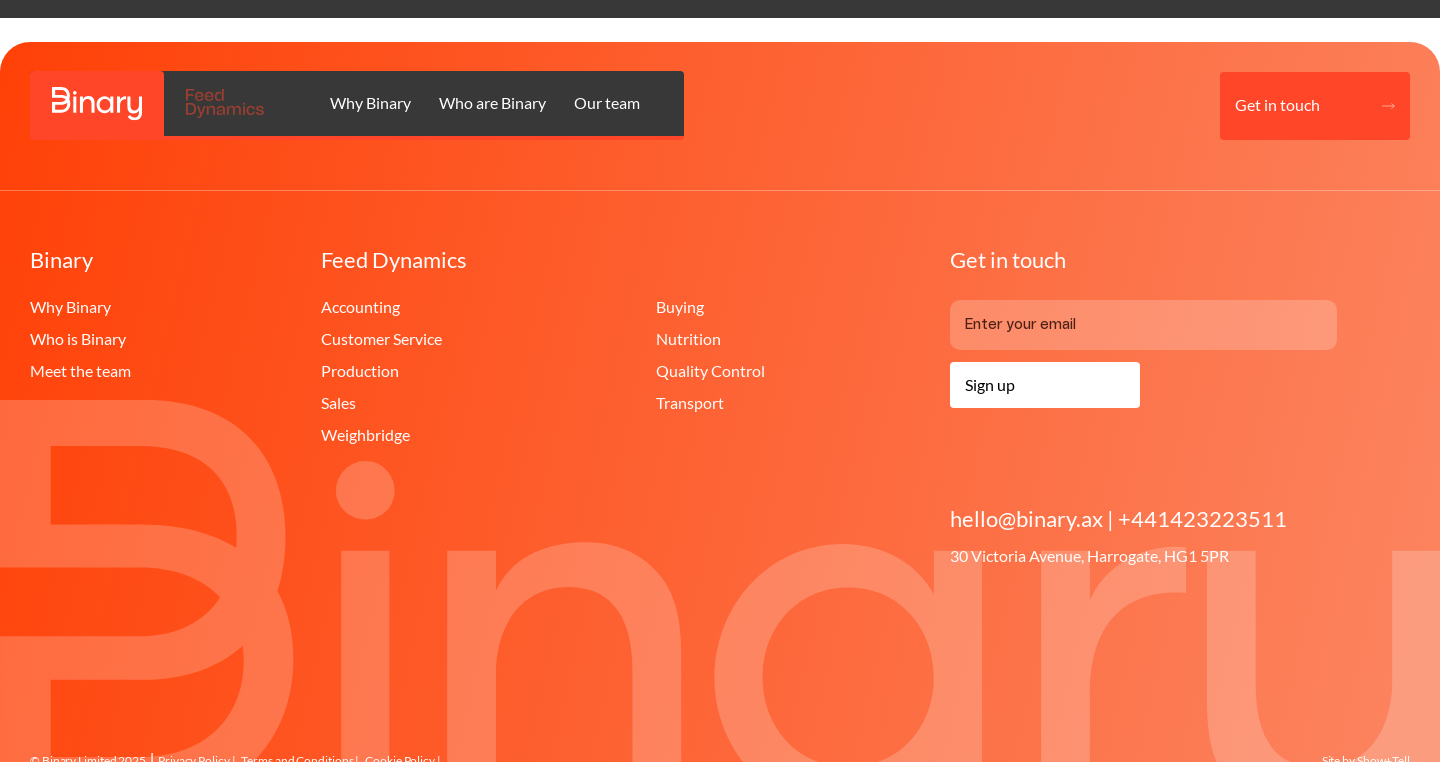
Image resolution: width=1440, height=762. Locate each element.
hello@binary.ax (1028, 519)
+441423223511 (1202, 519)
